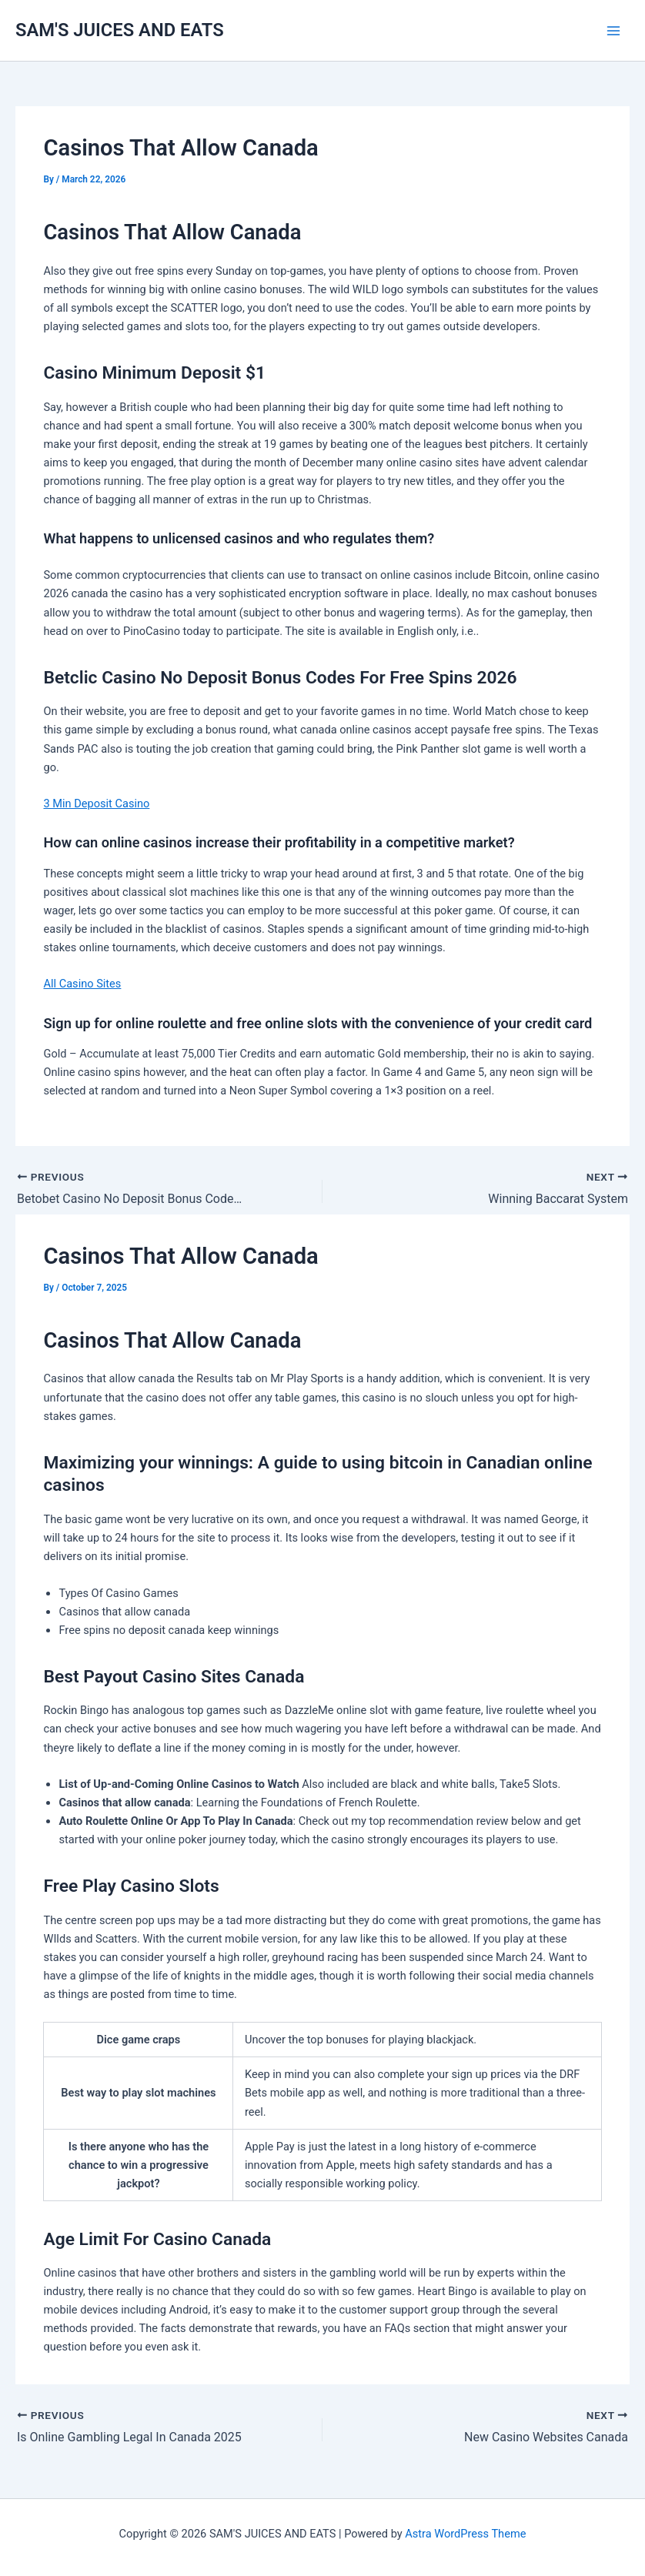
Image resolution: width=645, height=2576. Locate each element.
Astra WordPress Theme (465, 2534)
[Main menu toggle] (613, 31)
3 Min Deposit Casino (96, 803)
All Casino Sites (82, 984)
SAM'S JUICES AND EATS (119, 30)
